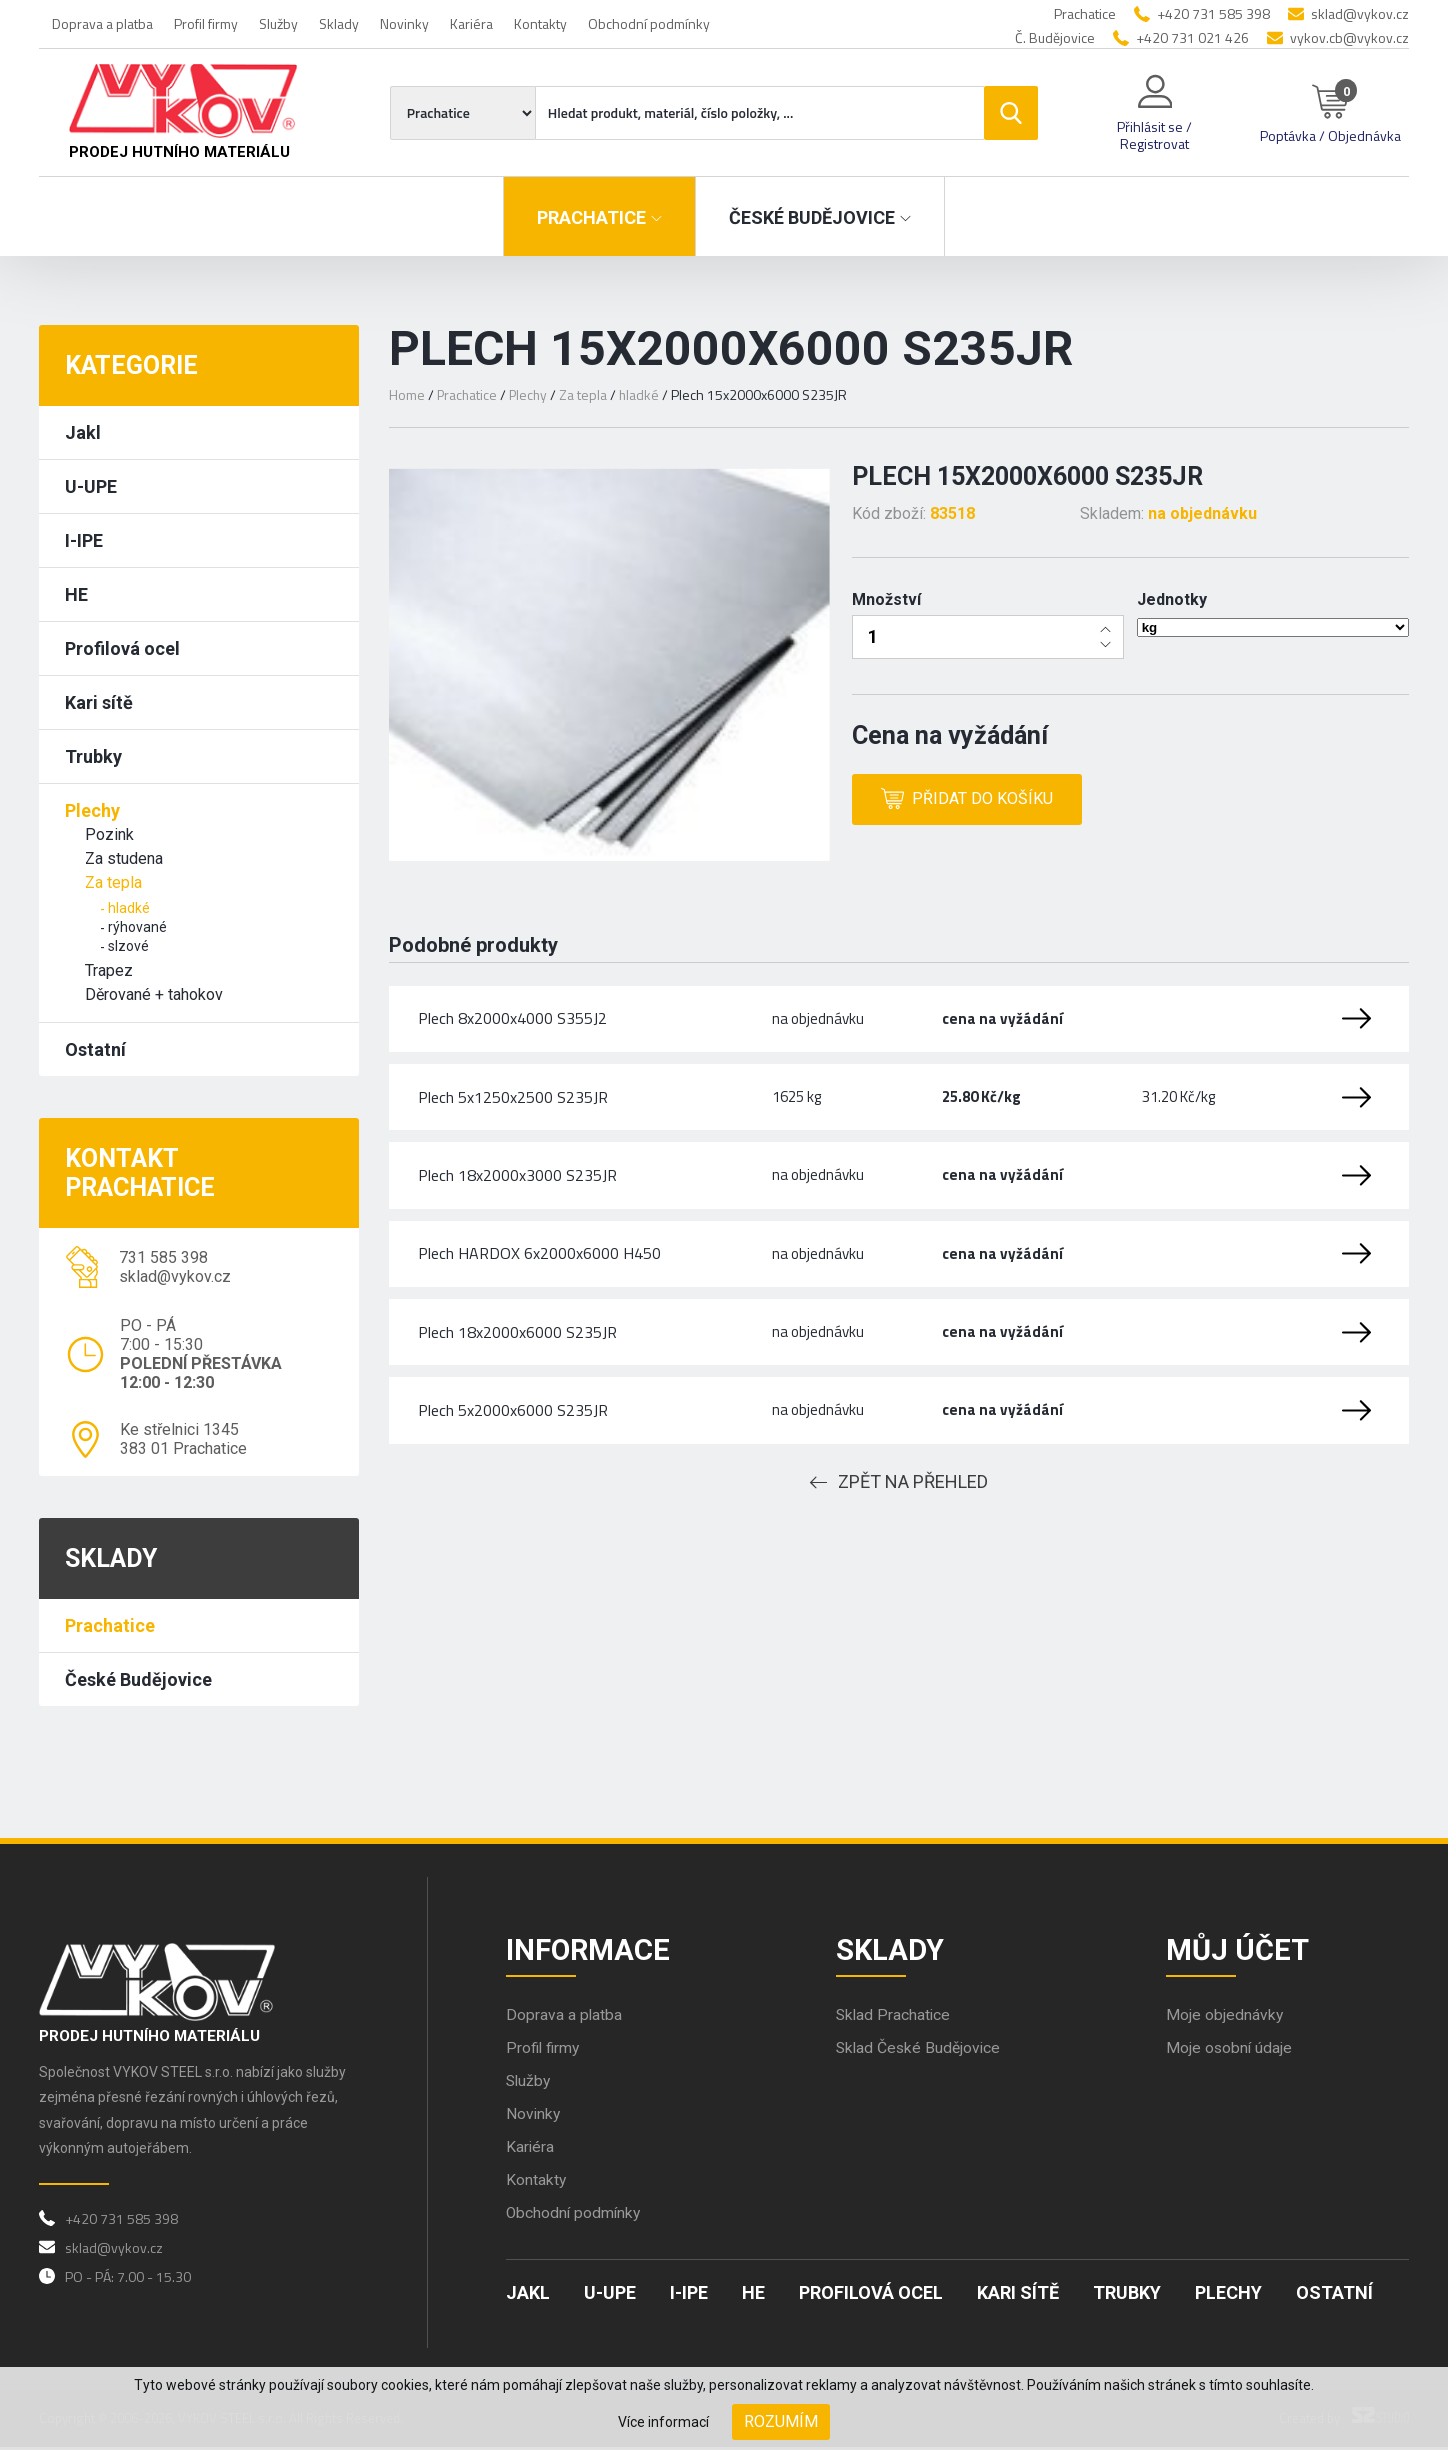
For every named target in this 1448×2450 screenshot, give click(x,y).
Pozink (109, 834)
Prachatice (110, 1625)
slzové (128, 946)
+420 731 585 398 (1213, 13)
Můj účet (1239, 1950)
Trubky (93, 756)
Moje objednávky (1225, 2017)
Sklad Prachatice (894, 2017)
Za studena (124, 858)
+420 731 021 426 (1192, 37)
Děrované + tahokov (154, 994)
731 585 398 (163, 1257)
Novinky (404, 23)
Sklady (339, 23)
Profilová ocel (122, 648)
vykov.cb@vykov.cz (1349, 37)
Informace (589, 1950)
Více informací (663, 2422)
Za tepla (113, 882)
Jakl (83, 432)
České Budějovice (138, 1679)
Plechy (92, 810)
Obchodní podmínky (649, 23)
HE (76, 594)
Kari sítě (99, 702)
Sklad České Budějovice (920, 2050)
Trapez (109, 970)
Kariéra (471, 23)
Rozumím (781, 2421)
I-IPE (84, 540)
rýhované (137, 927)
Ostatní (95, 1049)
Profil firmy (206, 23)
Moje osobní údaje (1230, 2050)
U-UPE (91, 486)
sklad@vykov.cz (1360, 13)
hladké (129, 908)
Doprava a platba (102, 23)
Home (407, 394)
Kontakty (540, 23)
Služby (278, 23)
